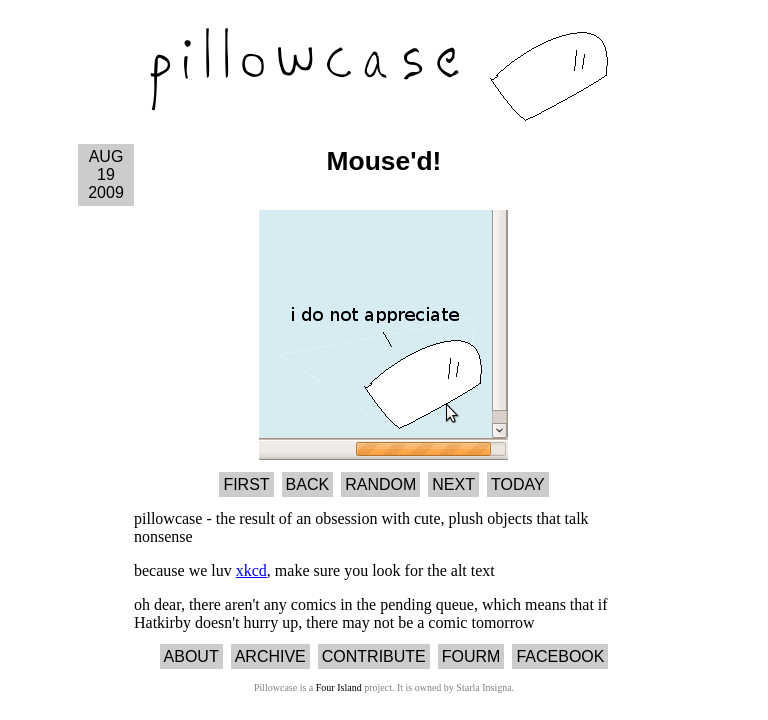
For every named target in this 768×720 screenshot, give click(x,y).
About (191, 656)
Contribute (374, 656)
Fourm (471, 656)
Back (308, 484)
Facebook (560, 656)
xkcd (251, 570)
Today (518, 484)
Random (380, 484)
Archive (270, 656)
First (246, 484)
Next (453, 484)
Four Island (339, 687)
